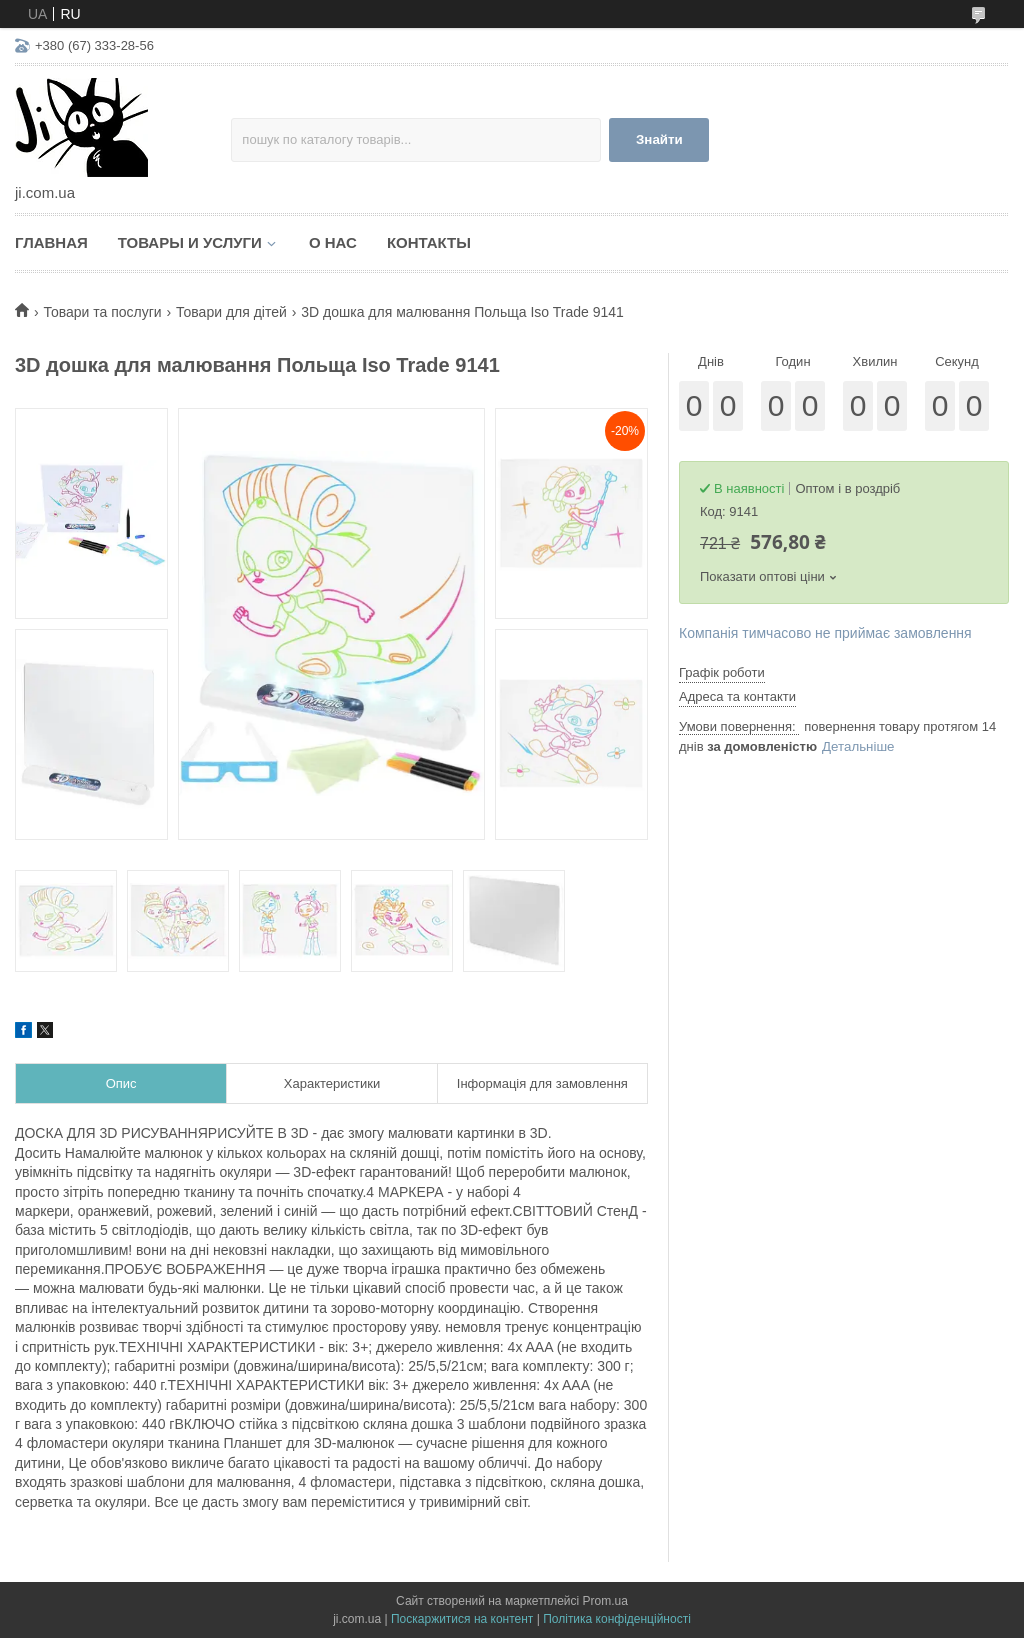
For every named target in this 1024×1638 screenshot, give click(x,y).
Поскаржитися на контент (462, 1619)
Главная (51, 242)
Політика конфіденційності (617, 1619)
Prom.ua (605, 1601)
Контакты (429, 242)
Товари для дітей (231, 312)
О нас (333, 242)
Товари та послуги (102, 312)
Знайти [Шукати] (659, 139)
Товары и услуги (190, 242)
